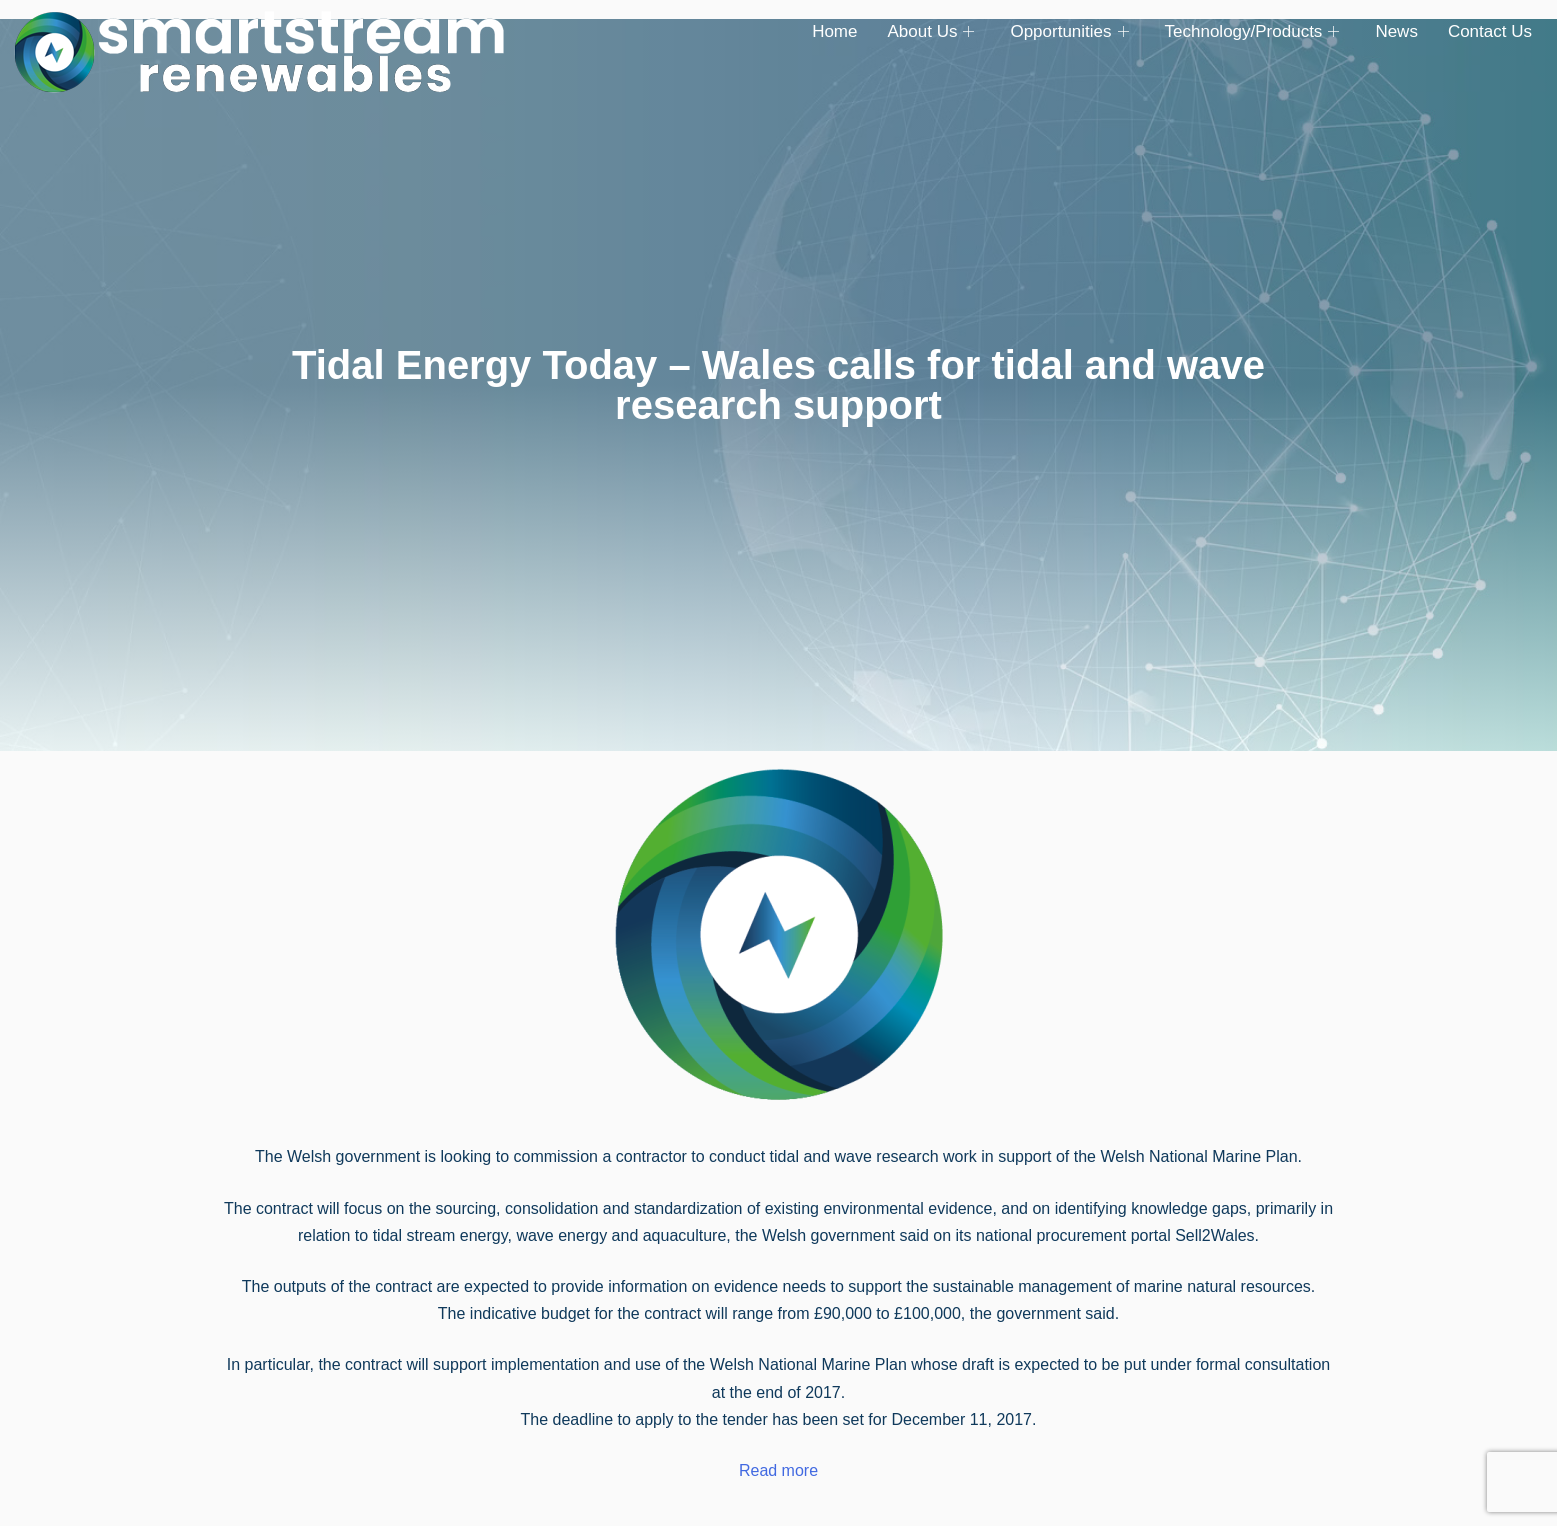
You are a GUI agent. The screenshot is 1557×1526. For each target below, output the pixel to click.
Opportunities (1069, 32)
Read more (778, 1470)
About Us (930, 32)
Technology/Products (1252, 32)
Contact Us (1490, 31)
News (1396, 31)
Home (834, 31)
